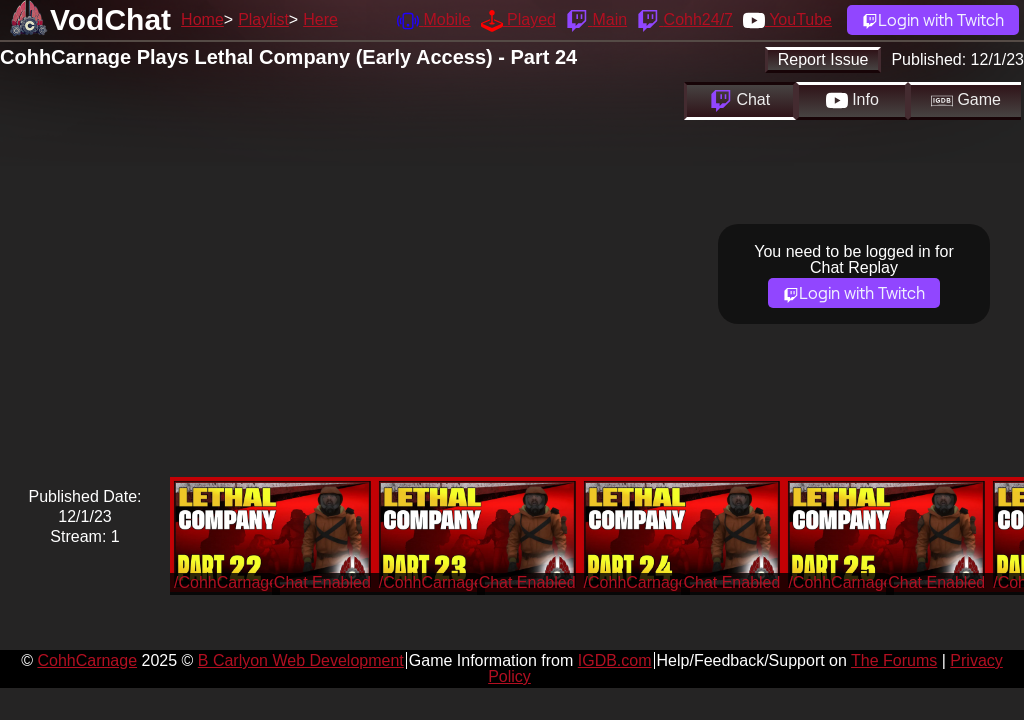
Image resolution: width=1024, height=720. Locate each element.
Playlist (263, 19)
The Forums (894, 660)
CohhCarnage (87, 660)
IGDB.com (615, 660)
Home (202, 19)
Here (320, 19)
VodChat (110, 19)
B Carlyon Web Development (301, 660)
